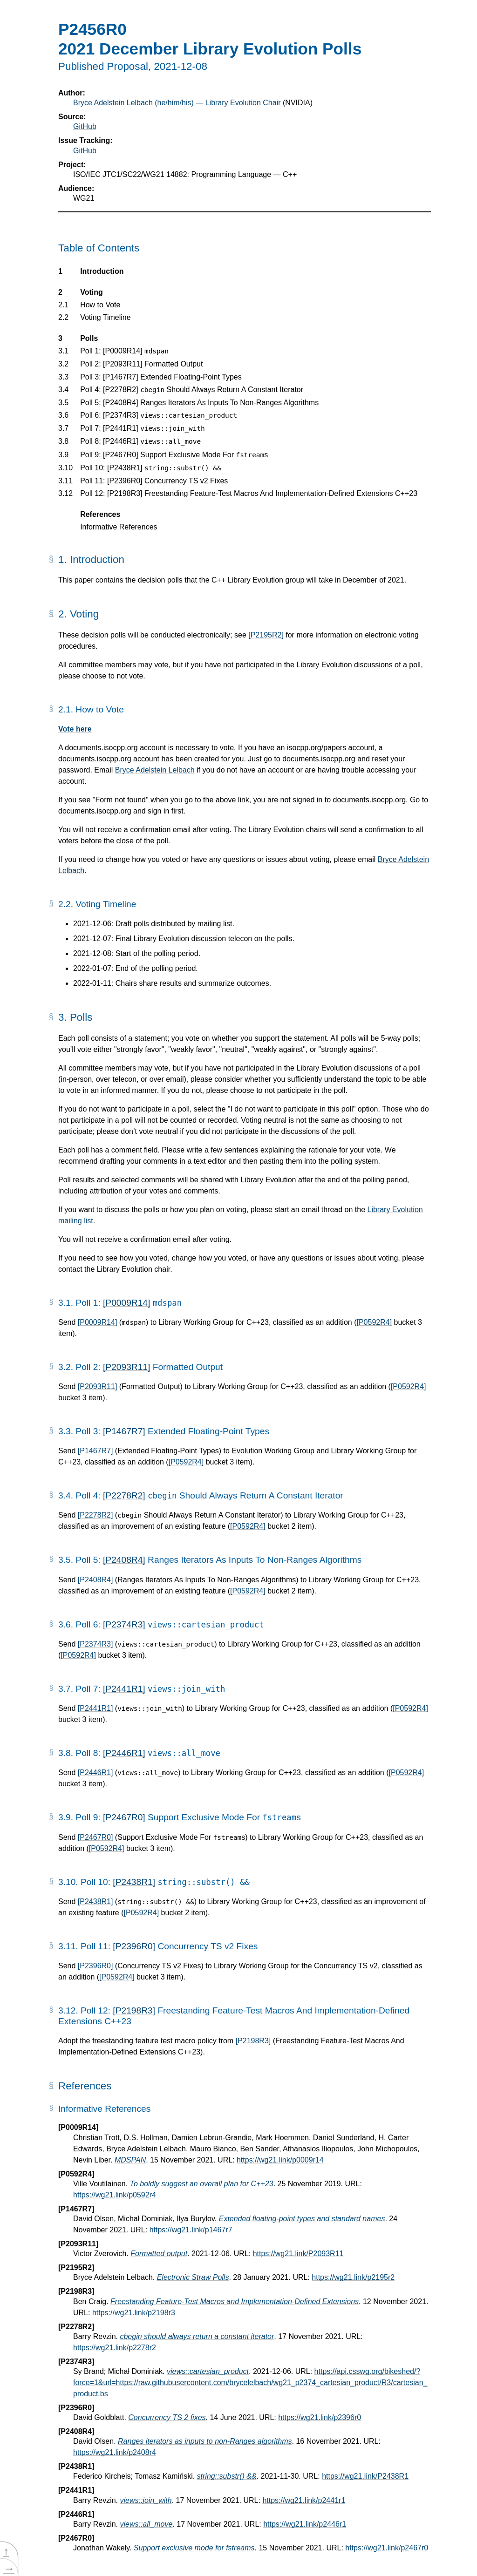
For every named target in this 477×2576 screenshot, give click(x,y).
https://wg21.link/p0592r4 (114, 2195)
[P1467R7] (124, 1431)
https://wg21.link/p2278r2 (114, 2348)
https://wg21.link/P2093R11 (298, 2253)
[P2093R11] (126, 1367)
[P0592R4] (374, 1322)
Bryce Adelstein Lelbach (155, 770)
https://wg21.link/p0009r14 (280, 2160)
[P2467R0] (124, 1817)
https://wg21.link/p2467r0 (386, 2548)
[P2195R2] (266, 635)
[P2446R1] (124, 1753)
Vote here (75, 729)
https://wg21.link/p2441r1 (303, 2500)
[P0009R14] (126, 1303)
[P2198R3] (134, 2010)
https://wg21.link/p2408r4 (114, 2452)
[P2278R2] (124, 1495)
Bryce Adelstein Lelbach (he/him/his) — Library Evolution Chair (177, 103)
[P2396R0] (134, 1946)
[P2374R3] (124, 1624)
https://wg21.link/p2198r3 (133, 2313)
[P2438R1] (134, 1882)
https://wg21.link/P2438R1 (365, 2476)
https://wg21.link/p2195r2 (353, 2277)
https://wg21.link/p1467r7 (191, 2230)
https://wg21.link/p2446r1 (304, 2524)
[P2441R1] (124, 1689)
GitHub (84, 126)
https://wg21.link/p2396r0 (319, 2417)
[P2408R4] (124, 1560)
